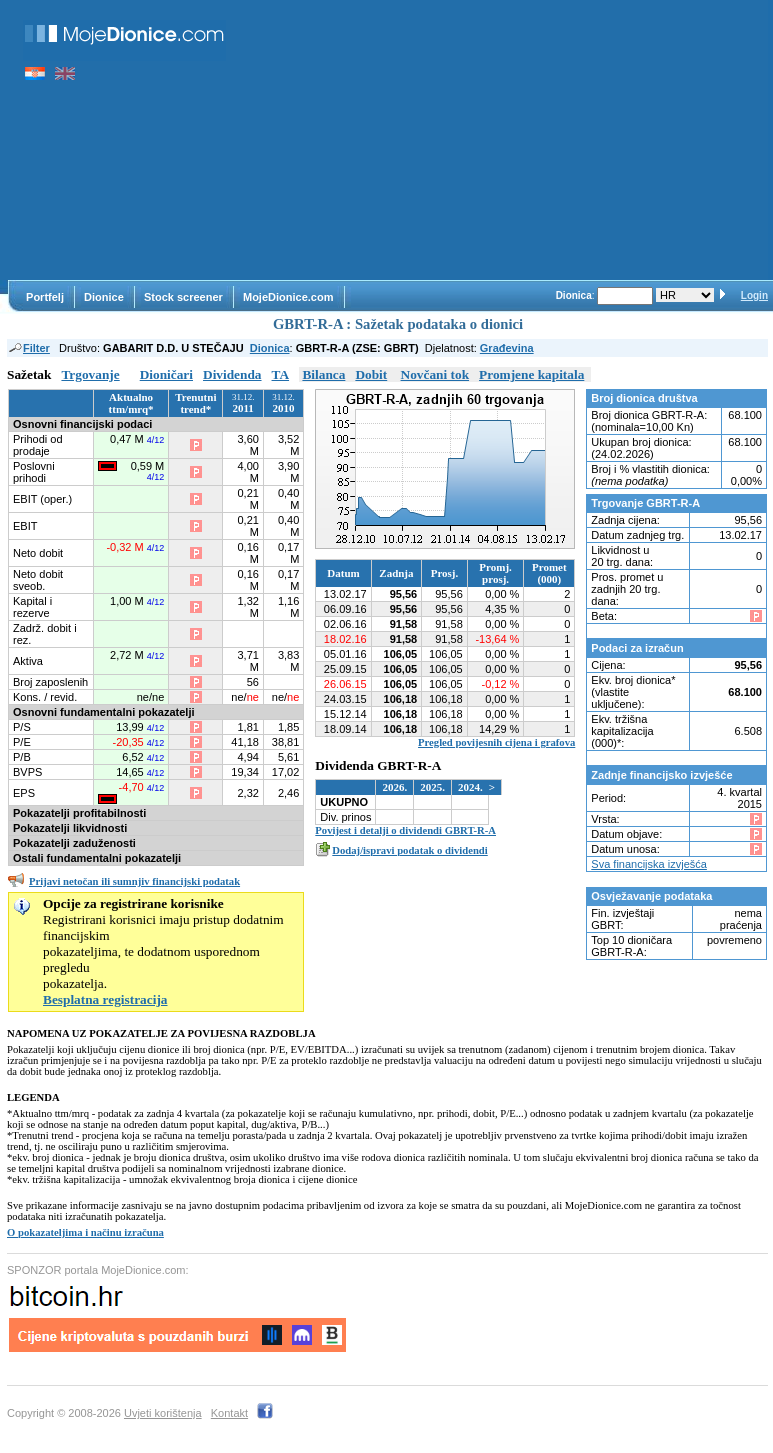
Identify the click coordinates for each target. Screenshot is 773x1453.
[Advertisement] (507, 140)
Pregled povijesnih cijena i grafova (496, 742)
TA (281, 374)
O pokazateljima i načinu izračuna (85, 1232)
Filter (28, 348)
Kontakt (229, 1413)
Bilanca (323, 374)
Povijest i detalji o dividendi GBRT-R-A (405, 830)
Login (754, 295)
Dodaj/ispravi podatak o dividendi (409, 850)
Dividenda (232, 374)
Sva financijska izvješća (649, 864)
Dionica (270, 348)
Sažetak (29, 374)
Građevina (507, 348)
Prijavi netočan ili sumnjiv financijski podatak (134, 881)
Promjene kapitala (531, 374)
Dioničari (166, 374)
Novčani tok (435, 374)
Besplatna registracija (105, 999)
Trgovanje (90, 374)
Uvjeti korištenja (163, 1413)
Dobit (371, 374)
